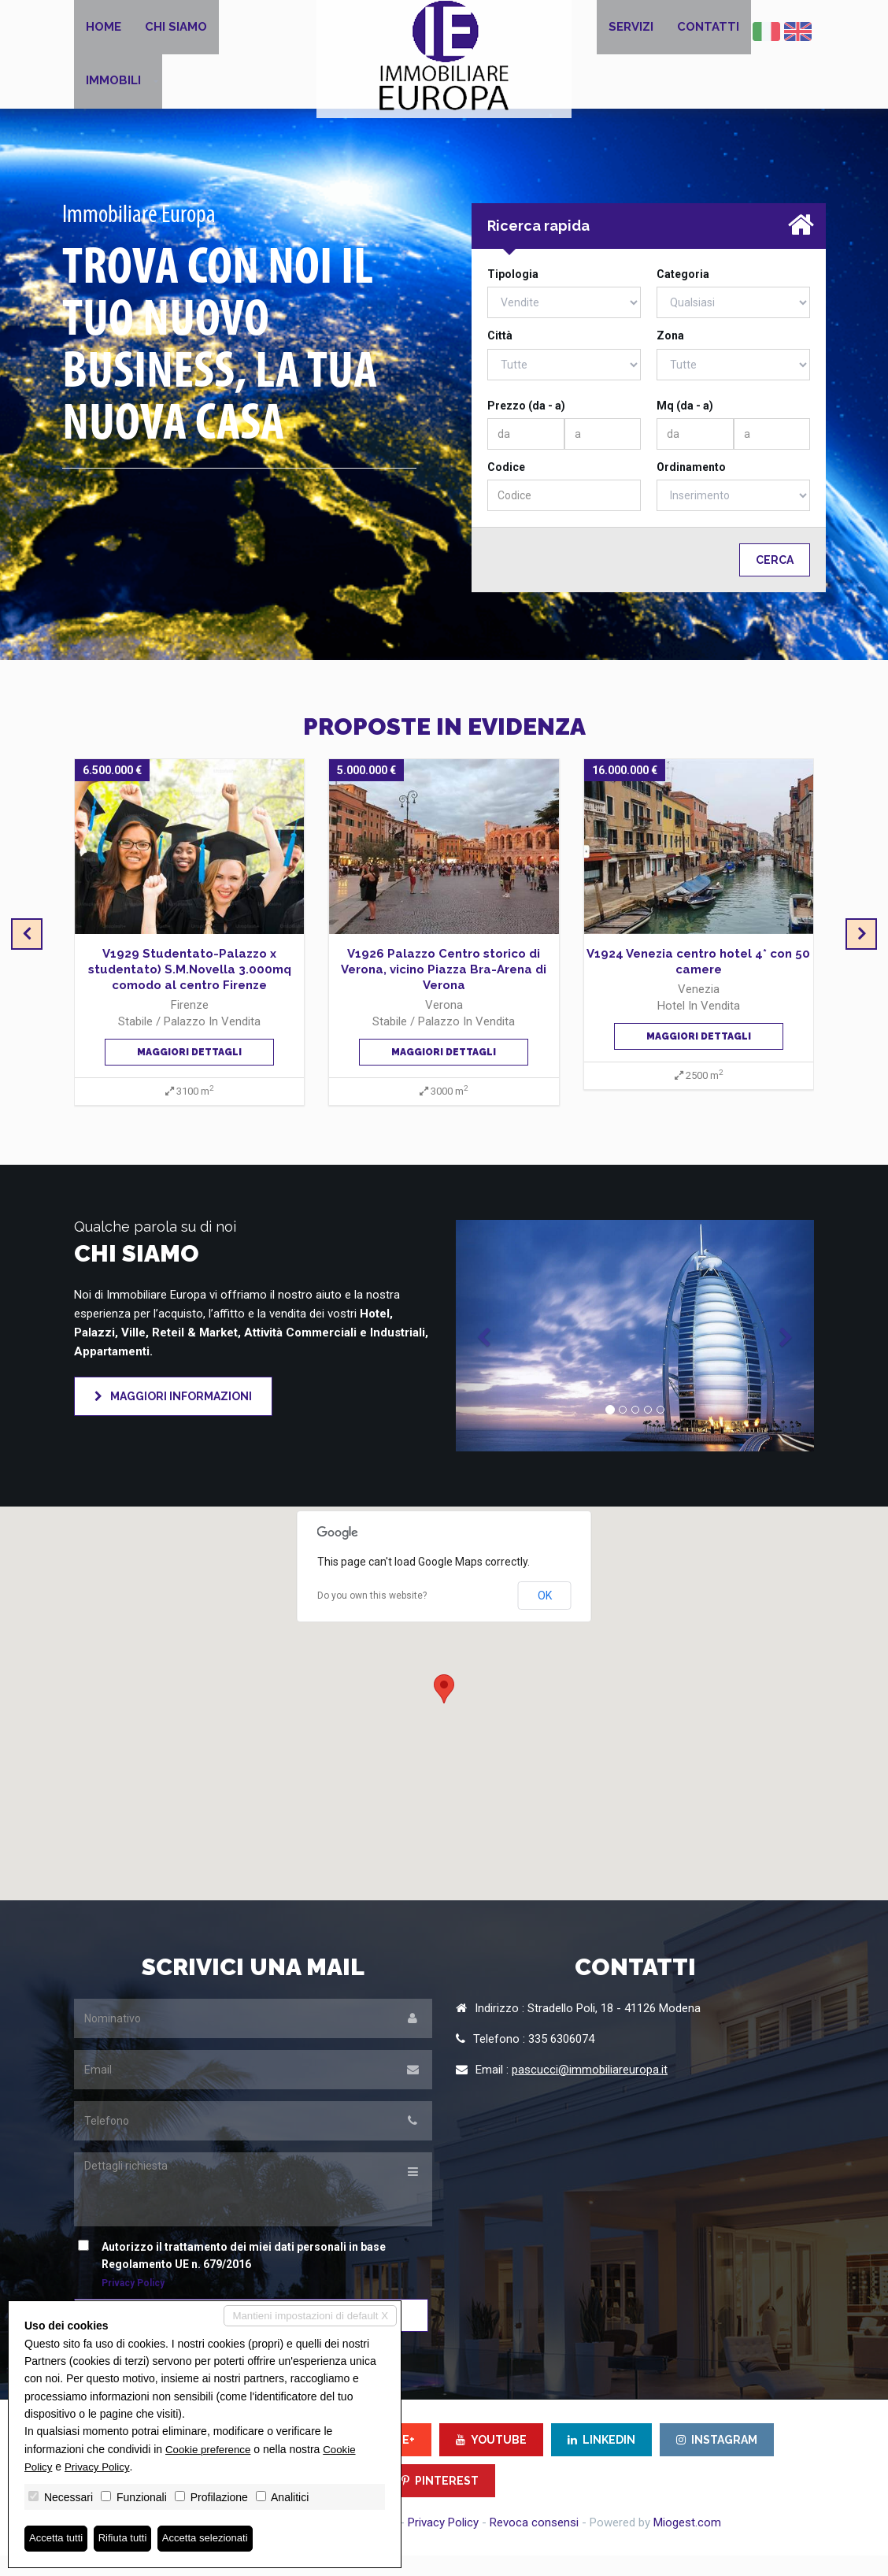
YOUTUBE (491, 2460)
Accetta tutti (58, 2538)
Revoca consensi (534, 2543)
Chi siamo (176, 31)
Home (103, 31)
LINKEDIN (601, 2460)
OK (545, 1615)
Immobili (113, 96)
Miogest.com (687, 2543)
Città (499, 356)
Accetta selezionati (215, 2538)
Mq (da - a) (685, 425)
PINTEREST (440, 2501)
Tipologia (512, 294)
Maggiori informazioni (173, 1416)
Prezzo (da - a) (526, 425)
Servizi (631, 31)
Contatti (708, 31)
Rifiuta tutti (128, 2538)
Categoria (683, 294)
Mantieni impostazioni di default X (306, 2315)
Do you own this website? (372, 1616)
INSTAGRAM (716, 2460)
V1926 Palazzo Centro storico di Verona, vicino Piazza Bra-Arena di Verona (443, 990)
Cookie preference (210, 2447)
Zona (670, 356)
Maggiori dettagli (189, 1071)
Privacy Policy (443, 2543)
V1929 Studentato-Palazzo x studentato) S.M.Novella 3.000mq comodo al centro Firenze (189, 990)
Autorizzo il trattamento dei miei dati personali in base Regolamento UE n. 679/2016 (236, 2284)
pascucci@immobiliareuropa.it (590, 2090)
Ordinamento (691, 487)
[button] (482, 1356)
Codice (506, 487)
